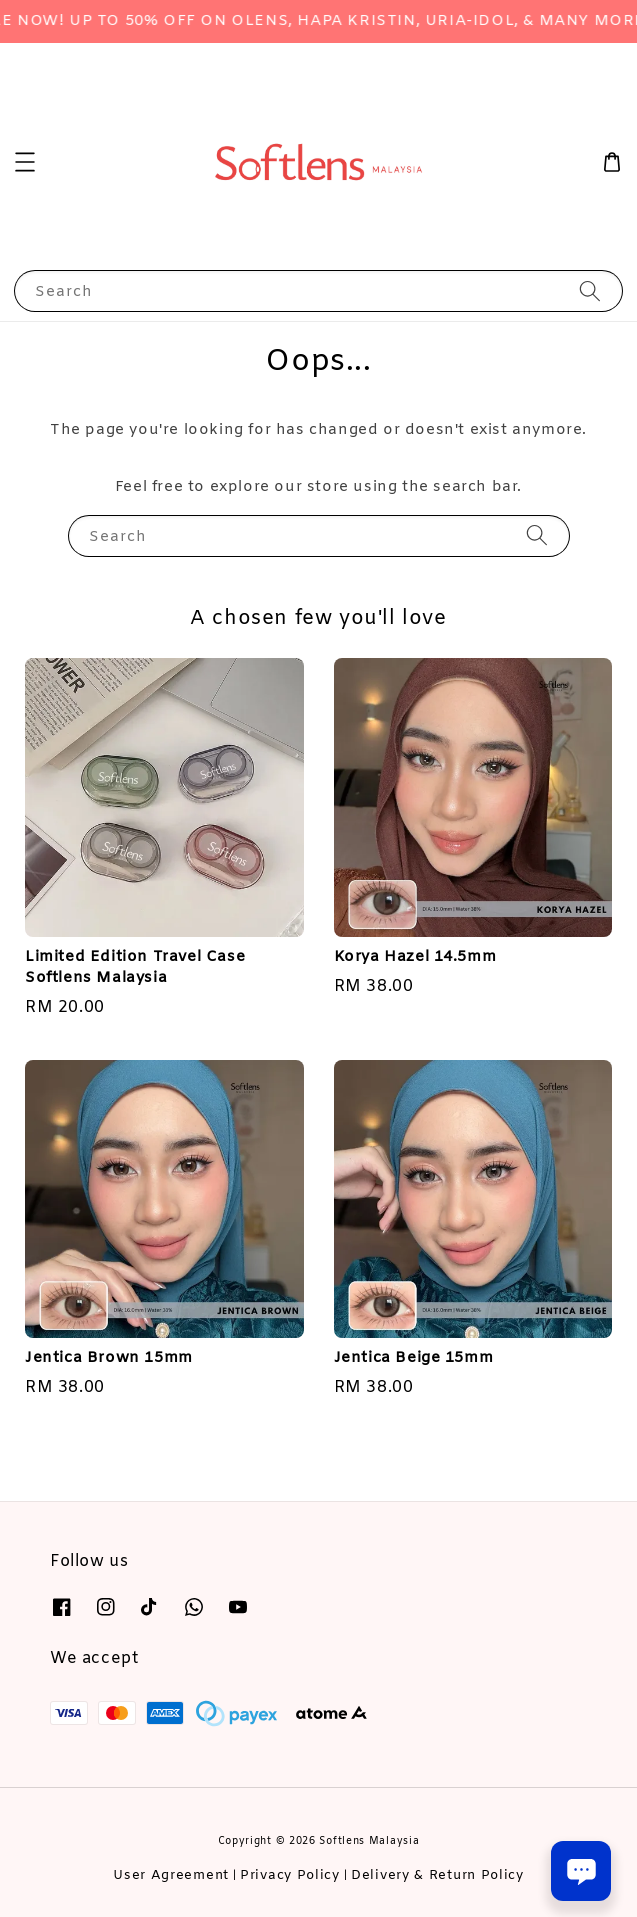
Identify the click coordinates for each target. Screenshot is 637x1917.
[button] (25, 162)
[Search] (590, 290)
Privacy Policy (290, 1875)
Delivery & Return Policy (437, 1875)
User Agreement (171, 1875)
